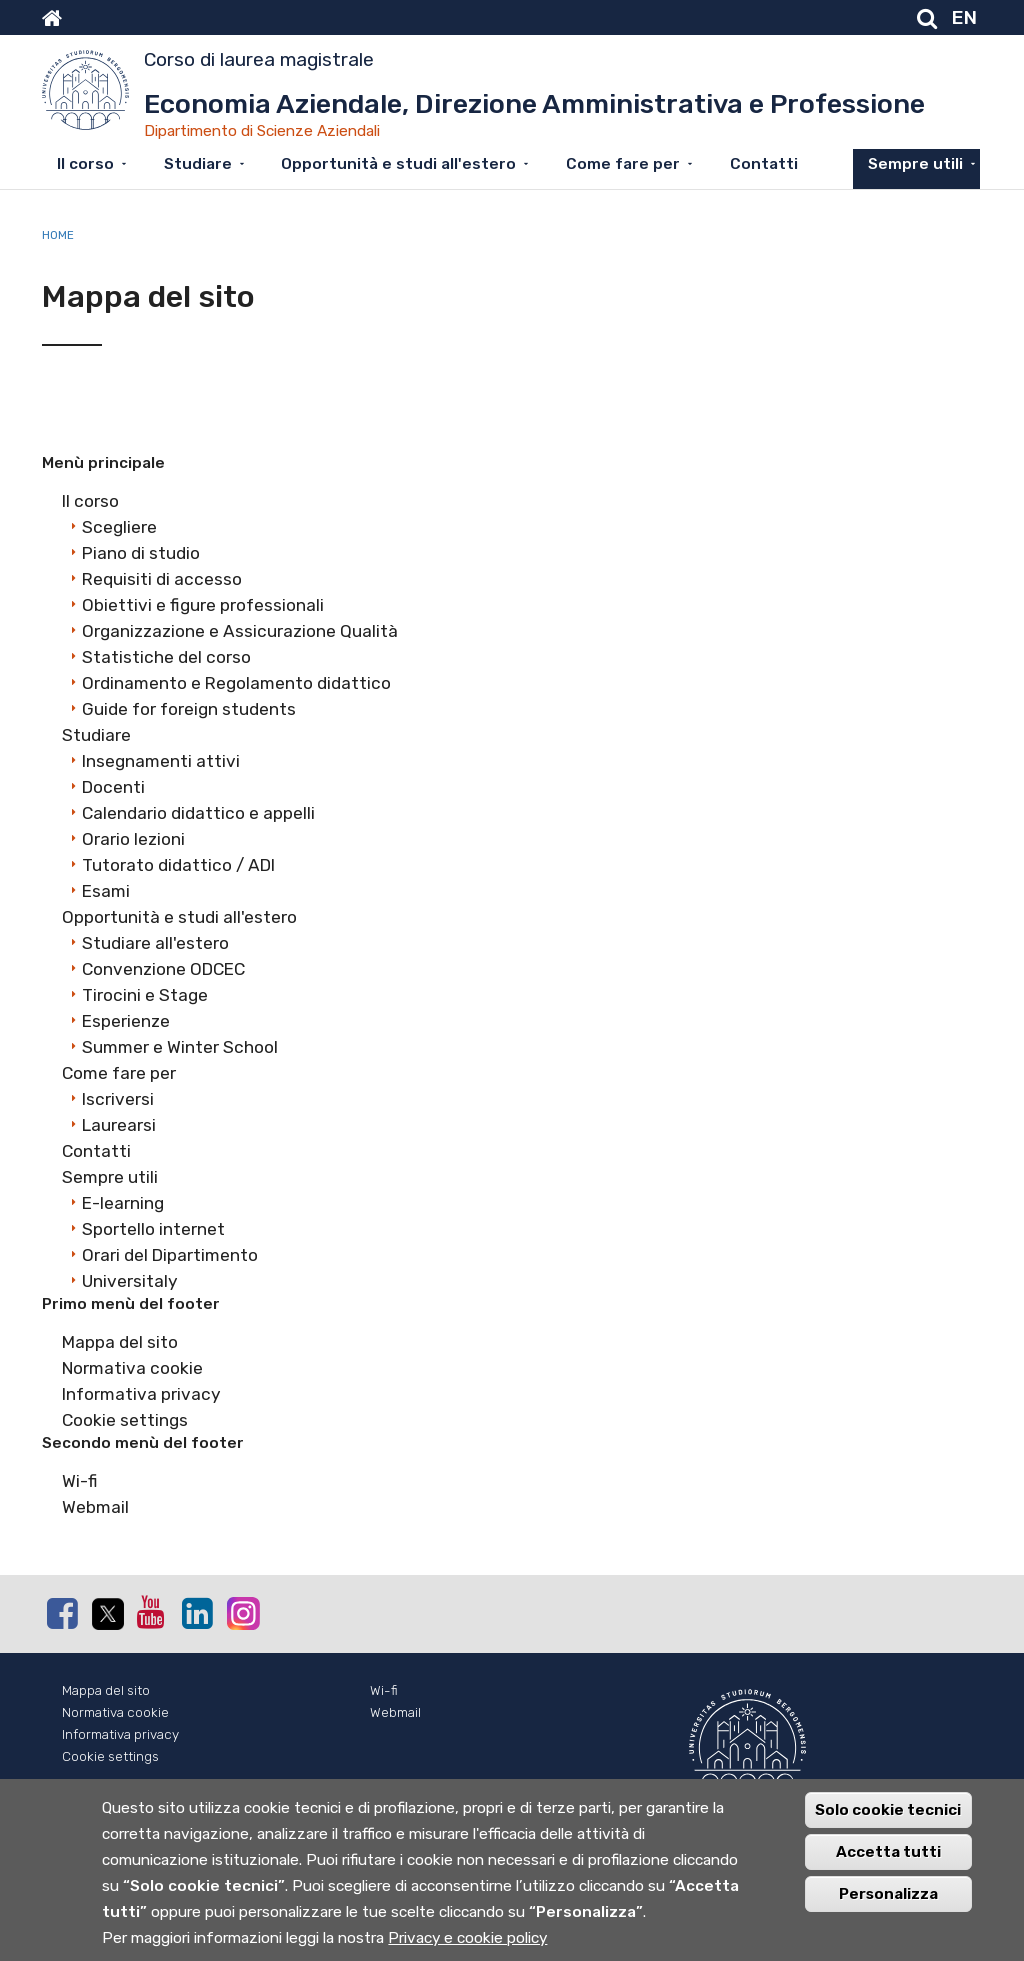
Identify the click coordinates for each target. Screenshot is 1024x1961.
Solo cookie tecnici (888, 1824)
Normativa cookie (132, 1368)
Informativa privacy (141, 1394)
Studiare (198, 164)
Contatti (764, 164)
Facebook (62, 1613)
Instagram (242, 1612)
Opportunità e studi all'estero (398, 164)
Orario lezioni (133, 839)
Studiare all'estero (155, 943)
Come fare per (623, 164)
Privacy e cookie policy (467, 1952)
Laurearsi (119, 1125)
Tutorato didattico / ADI (178, 865)
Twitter (107, 1614)
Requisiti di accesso (162, 579)
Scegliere (119, 527)
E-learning (123, 1203)
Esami (106, 891)
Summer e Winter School (180, 1047)
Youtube (152, 1612)
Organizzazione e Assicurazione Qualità (240, 631)
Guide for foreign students (189, 709)
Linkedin (197, 1613)
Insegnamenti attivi (161, 761)
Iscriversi (118, 1099)
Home (58, 235)
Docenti (113, 787)
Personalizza (888, 1908)
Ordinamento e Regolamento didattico (236, 683)
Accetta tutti (888, 1866)
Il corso (85, 164)
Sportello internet (153, 1229)
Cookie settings (125, 1420)
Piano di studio (141, 553)
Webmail (95, 1507)
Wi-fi (80, 1481)
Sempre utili (915, 164)
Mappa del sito (120, 1342)
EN (964, 17)
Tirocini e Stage (145, 995)
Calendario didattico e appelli (198, 813)
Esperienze (126, 1021)
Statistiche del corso (166, 657)
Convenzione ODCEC (163, 969)
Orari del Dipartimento (170, 1255)
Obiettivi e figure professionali (203, 605)
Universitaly (130, 1281)
